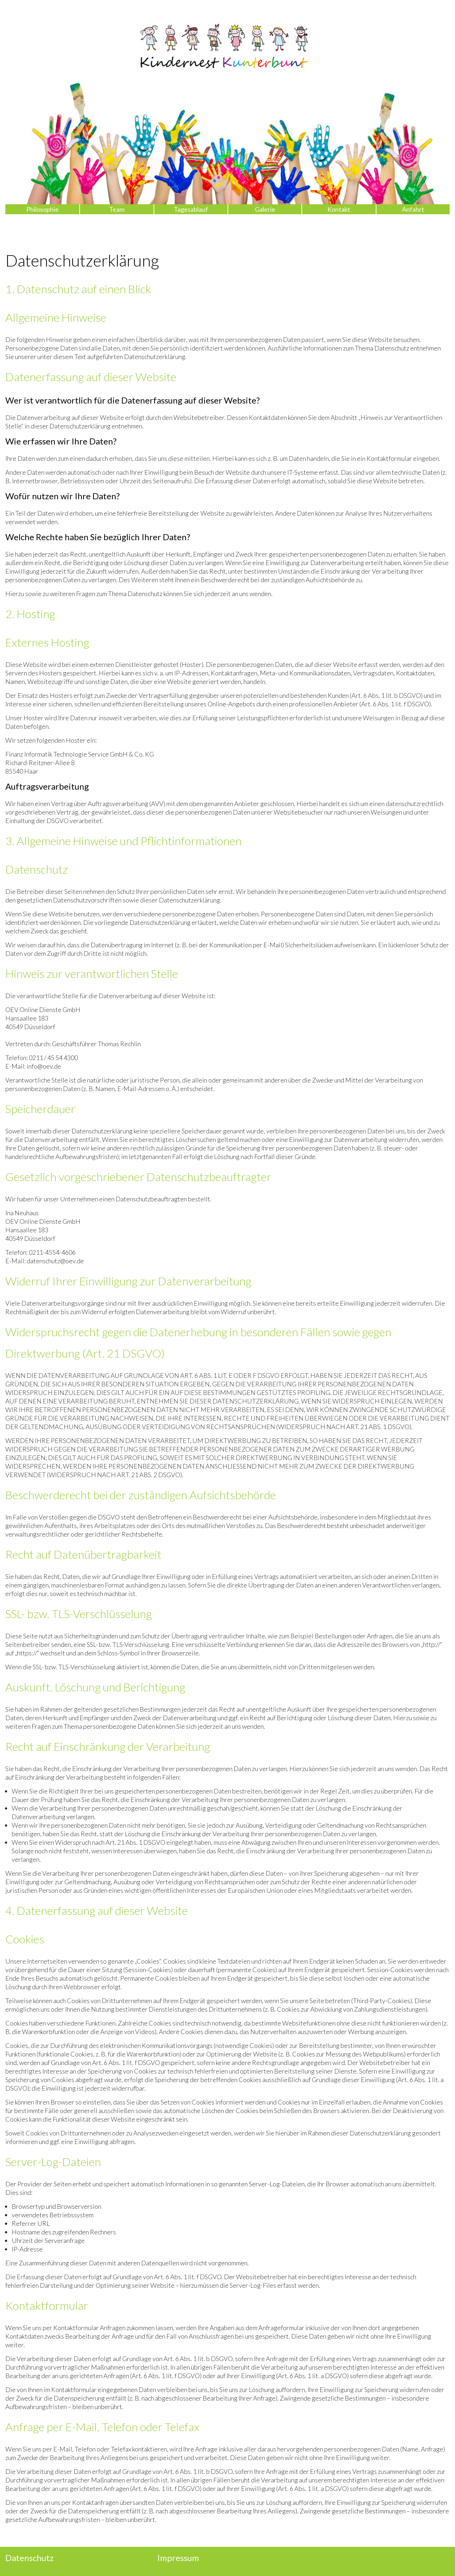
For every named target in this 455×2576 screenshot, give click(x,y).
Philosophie (42, 209)
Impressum (178, 2558)
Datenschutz (29, 2558)
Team (116, 209)
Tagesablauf (191, 209)
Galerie (265, 209)
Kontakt (338, 209)
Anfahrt (413, 209)
